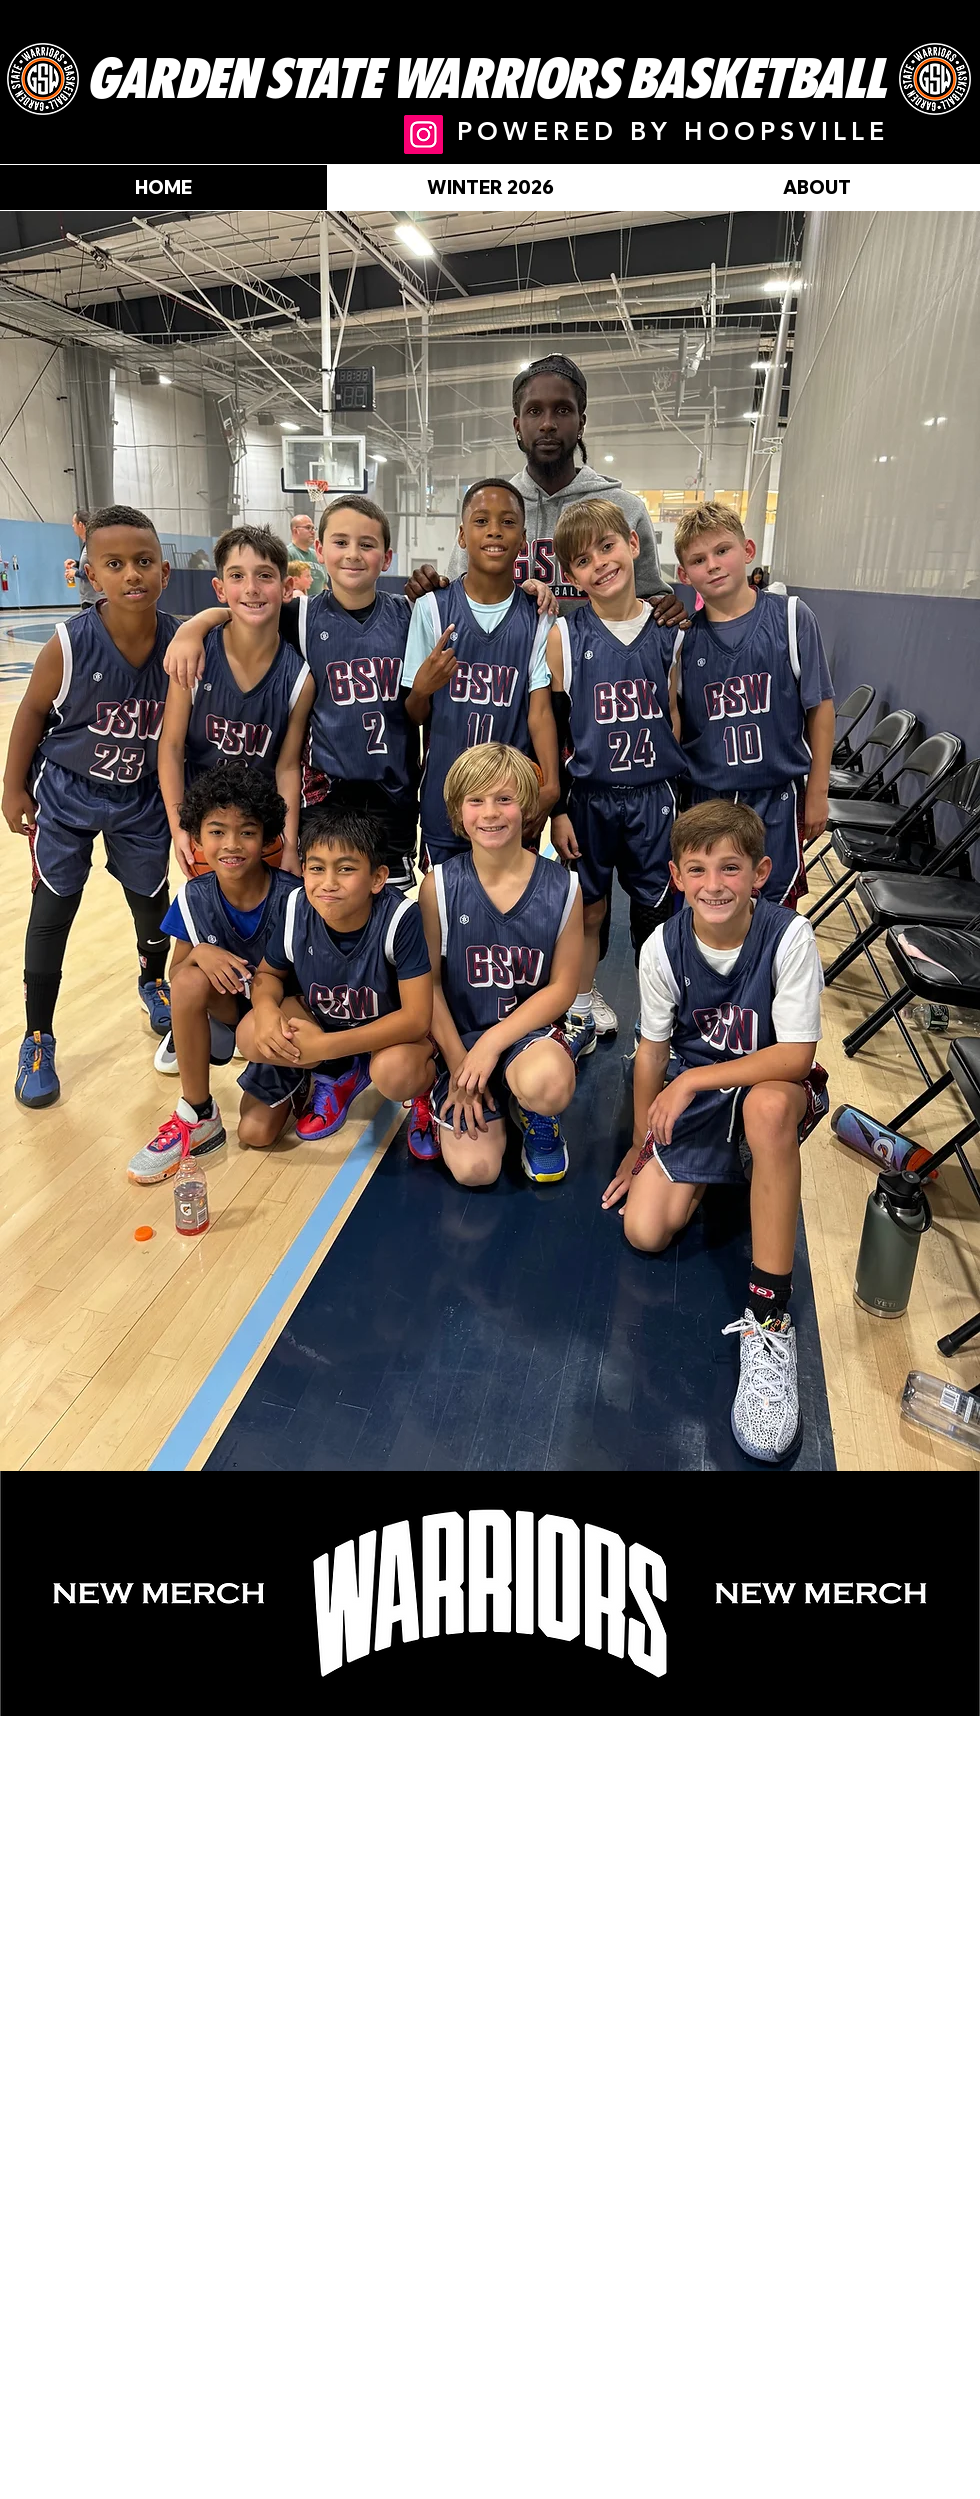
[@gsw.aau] (423, 134)
